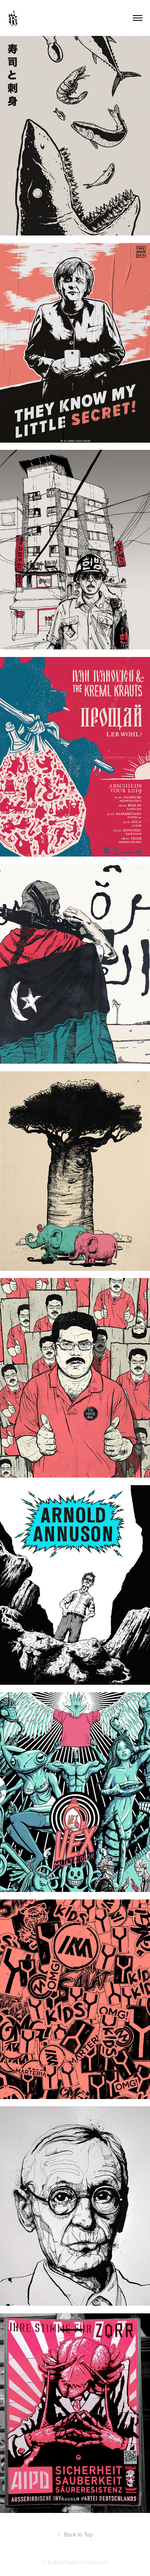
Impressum (95, 2562)
